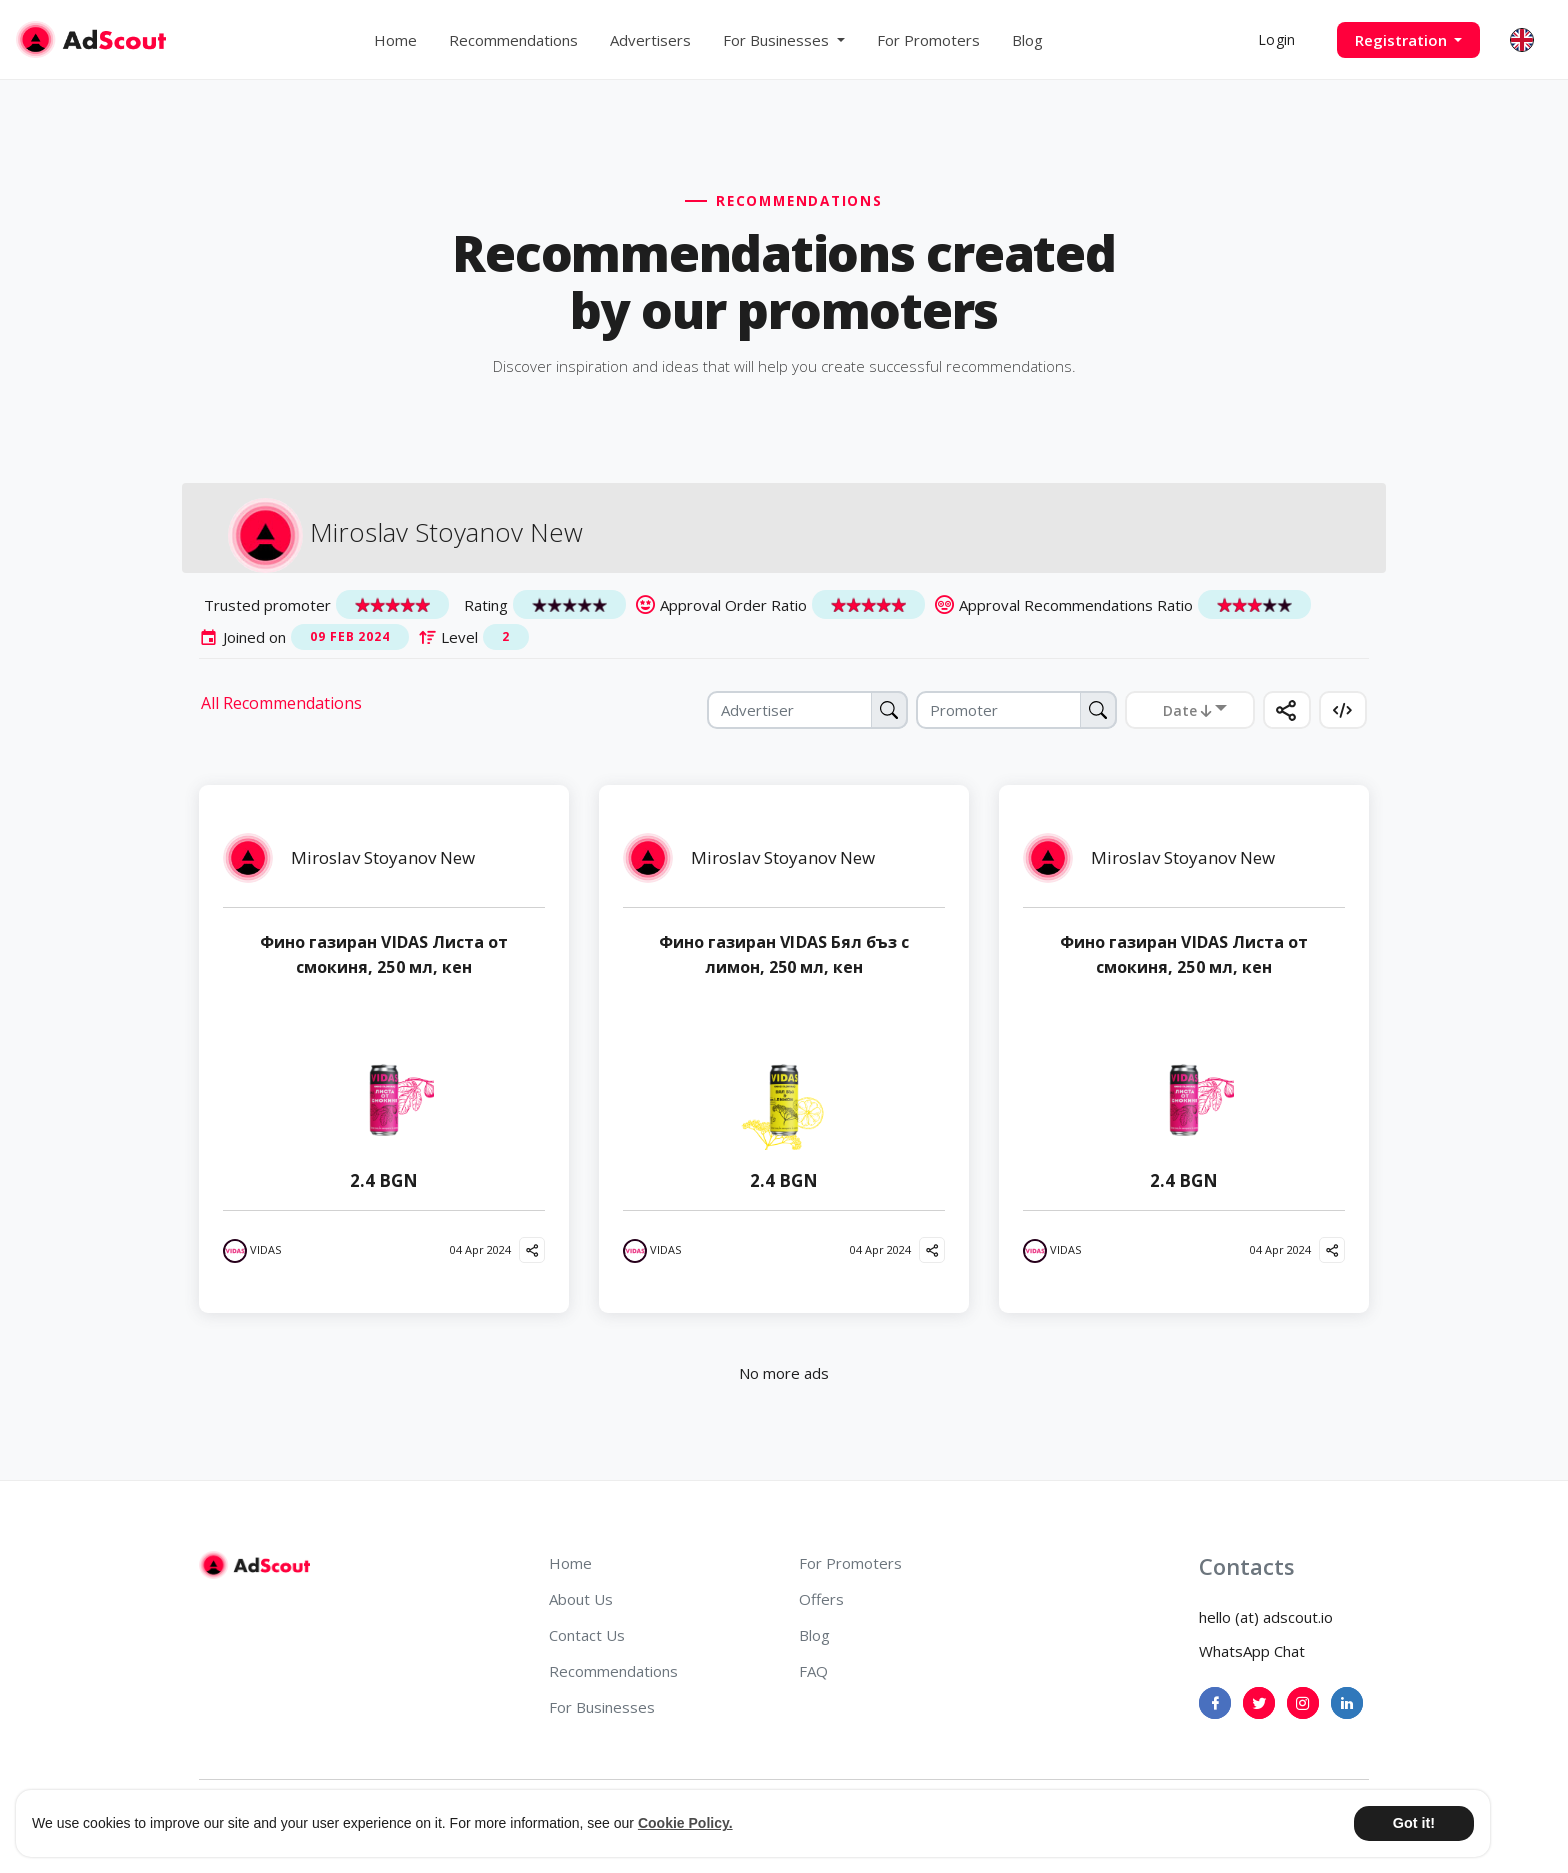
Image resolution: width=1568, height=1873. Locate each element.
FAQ (813, 1671)
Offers (821, 1599)
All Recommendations (281, 703)
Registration (1403, 40)
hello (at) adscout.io (1266, 1617)
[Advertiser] (807, 710)
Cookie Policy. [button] (685, 1823)
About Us (581, 1599)
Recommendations (513, 40)
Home (395, 40)
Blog (1027, 40)
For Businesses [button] (778, 40)
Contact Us (587, 1635)
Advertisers (650, 40)
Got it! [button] (1414, 1823)
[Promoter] (1016, 710)
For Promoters (928, 40)
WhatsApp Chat (1252, 1651)
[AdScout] (254, 1565)
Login (1276, 39)
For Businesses (602, 1707)
